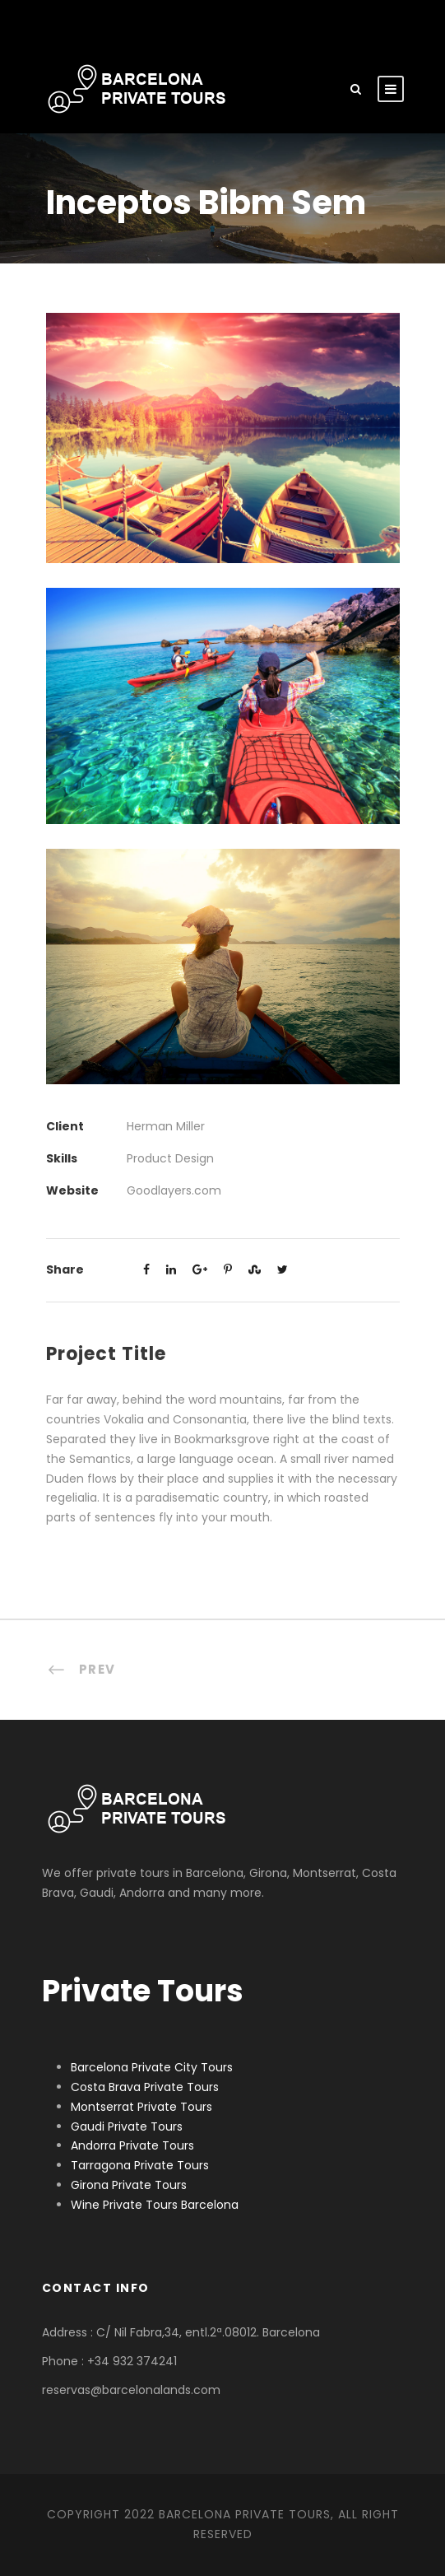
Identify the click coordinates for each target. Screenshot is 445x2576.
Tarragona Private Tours (140, 2165)
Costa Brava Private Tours (145, 2087)
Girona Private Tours (129, 2185)
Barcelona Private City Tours (152, 2067)
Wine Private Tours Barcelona (155, 2204)
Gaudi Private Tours (127, 2126)
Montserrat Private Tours (141, 2107)
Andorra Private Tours (132, 2145)
